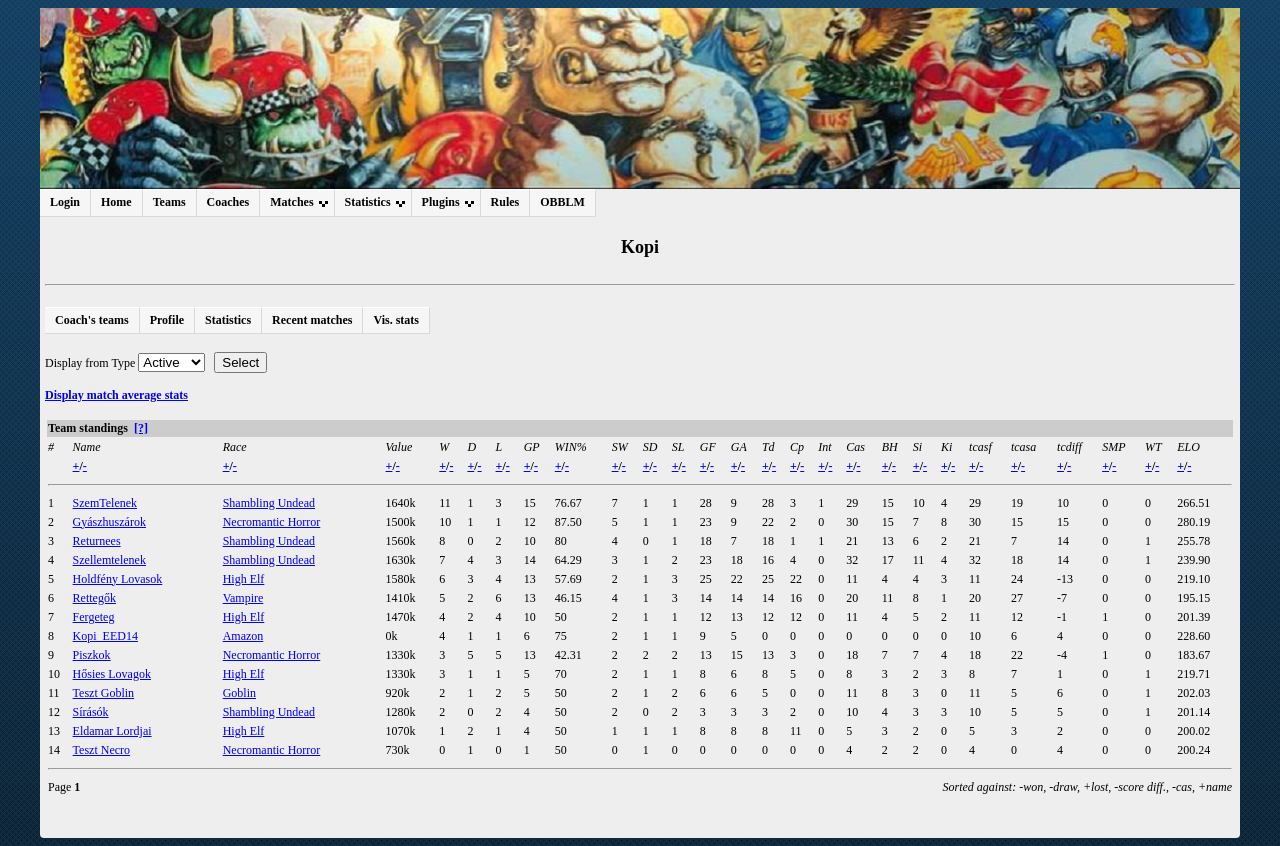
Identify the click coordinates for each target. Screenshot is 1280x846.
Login (65, 202)
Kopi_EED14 (105, 636)
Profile (167, 320)
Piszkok (92, 655)
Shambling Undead (269, 503)
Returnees (97, 541)
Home (116, 202)
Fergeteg (94, 617)
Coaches (228, 202)
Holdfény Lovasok (118, 579)
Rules (505, 202)
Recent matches (312, 320)
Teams (169, 202)
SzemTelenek (105, 503)
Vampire (243, 598)
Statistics (228, 320)
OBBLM (562, 202)
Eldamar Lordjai (112, 731)
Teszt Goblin (103, 693)
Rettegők (94, 598)
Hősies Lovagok (112, 674)
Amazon (243, 636)
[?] (141, 428)
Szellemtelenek (109, 560)
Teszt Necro (101, 750)
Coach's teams (92, 320)
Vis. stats (396, 320)
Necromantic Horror (272, 522)
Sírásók (91, 712)
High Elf (244, 579)
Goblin (239, 693)
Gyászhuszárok (109, 522)
